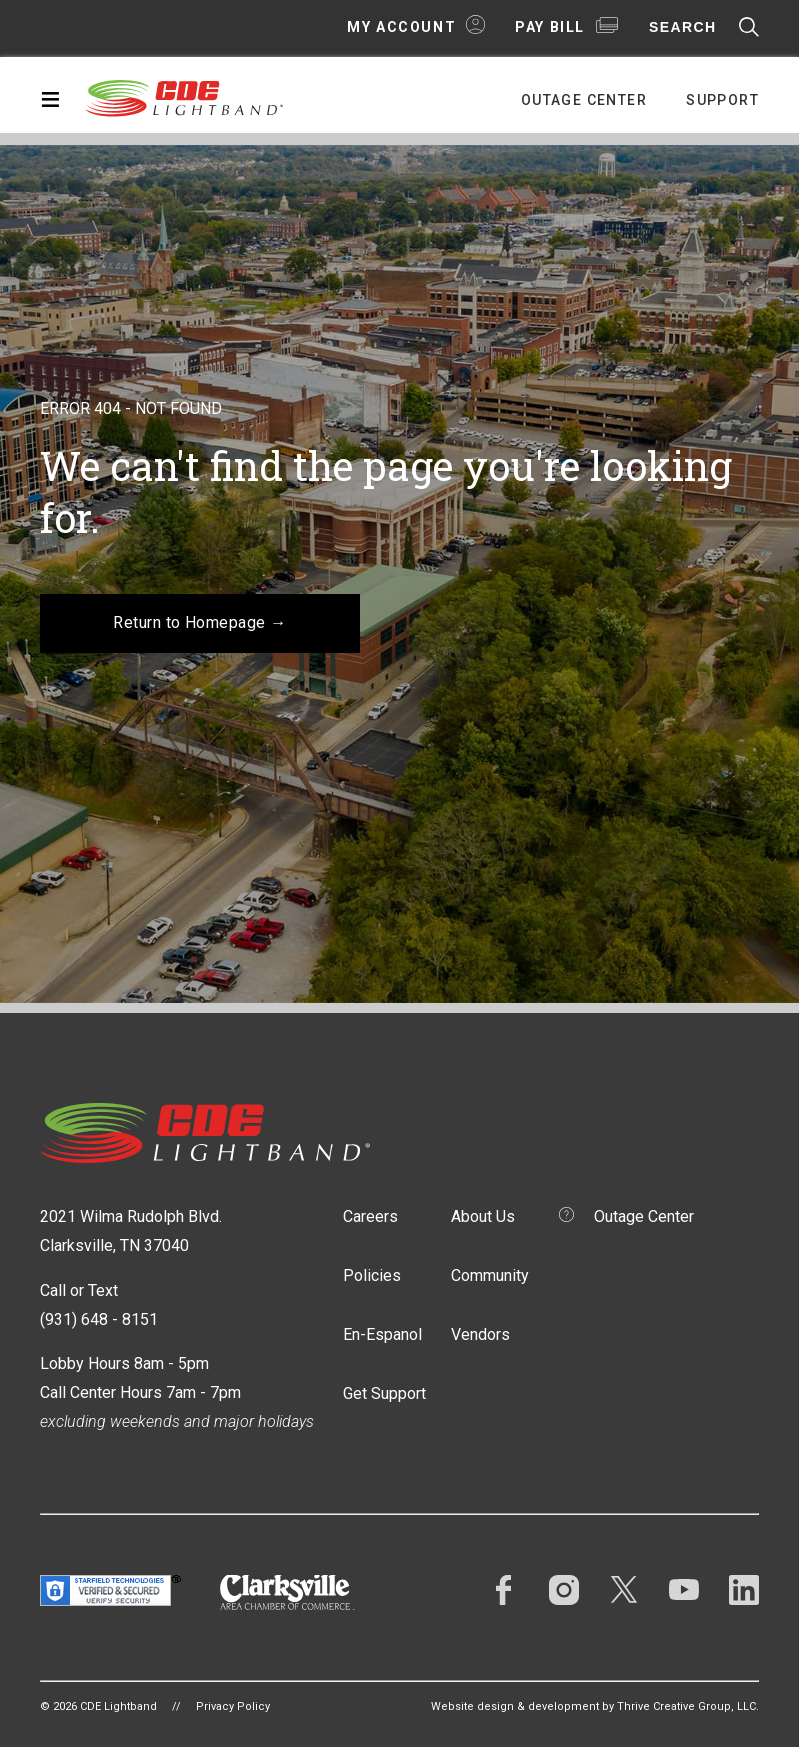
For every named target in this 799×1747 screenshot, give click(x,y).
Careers (370, 1216)
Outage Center (584, 100)
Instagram (564, 1590)
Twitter (624, 1590)
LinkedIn (744, 1590)
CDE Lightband (185, 97)
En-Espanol (382, 1334)
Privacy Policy (233, 1706)
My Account (401, 27)
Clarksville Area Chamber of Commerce (287, 1592)
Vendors (480, 1334)
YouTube (684, 1590)
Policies (372, 1275)
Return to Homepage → (200, 622)
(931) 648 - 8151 (99, 1319)
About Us (483, 1216)
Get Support (384, 1393)
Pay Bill (550, 27)
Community (490, 1275)
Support (722, 100)
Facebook (504, 1590)
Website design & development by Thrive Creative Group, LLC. (595, 1706)
